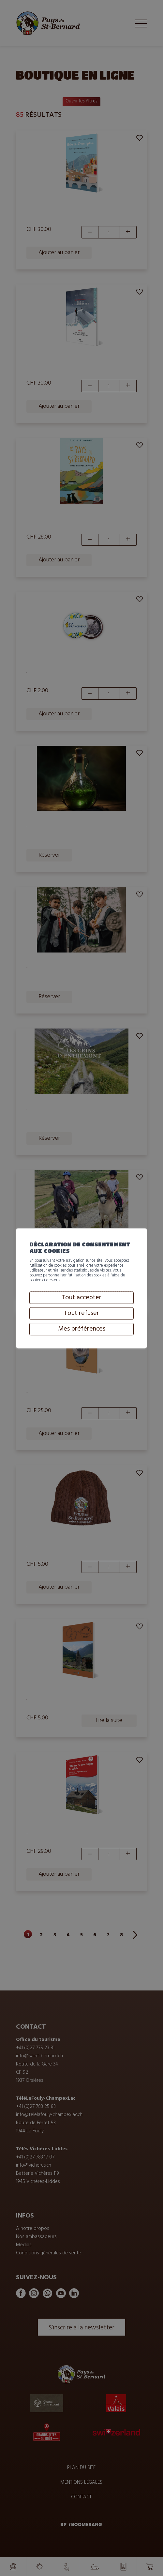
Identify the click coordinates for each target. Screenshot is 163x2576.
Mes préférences (81, 1352)
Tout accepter (81, 1320)
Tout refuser (81, 1336)
